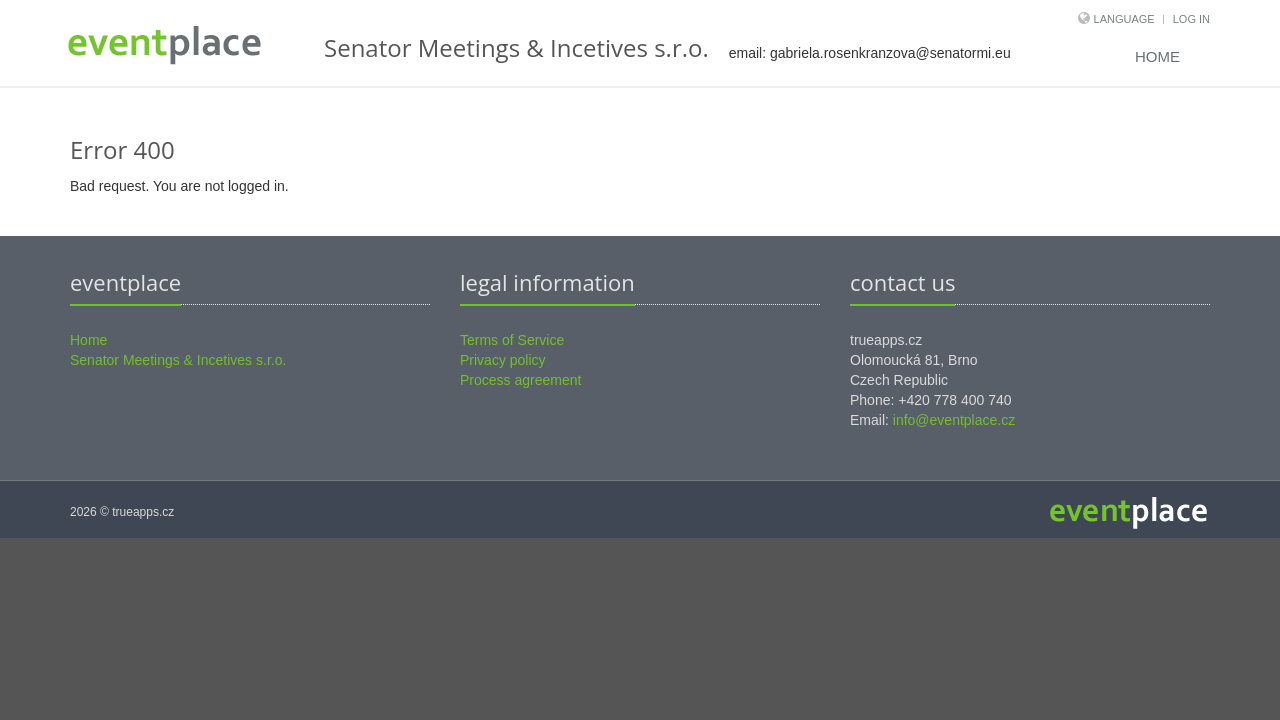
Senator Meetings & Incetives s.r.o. (178, 360)
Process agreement (520, 380)
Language (1126, 19)
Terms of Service (512, 340)
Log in (1191, 19)
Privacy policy (503, 360)
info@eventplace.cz (954, 420)
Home (1157, 56)
